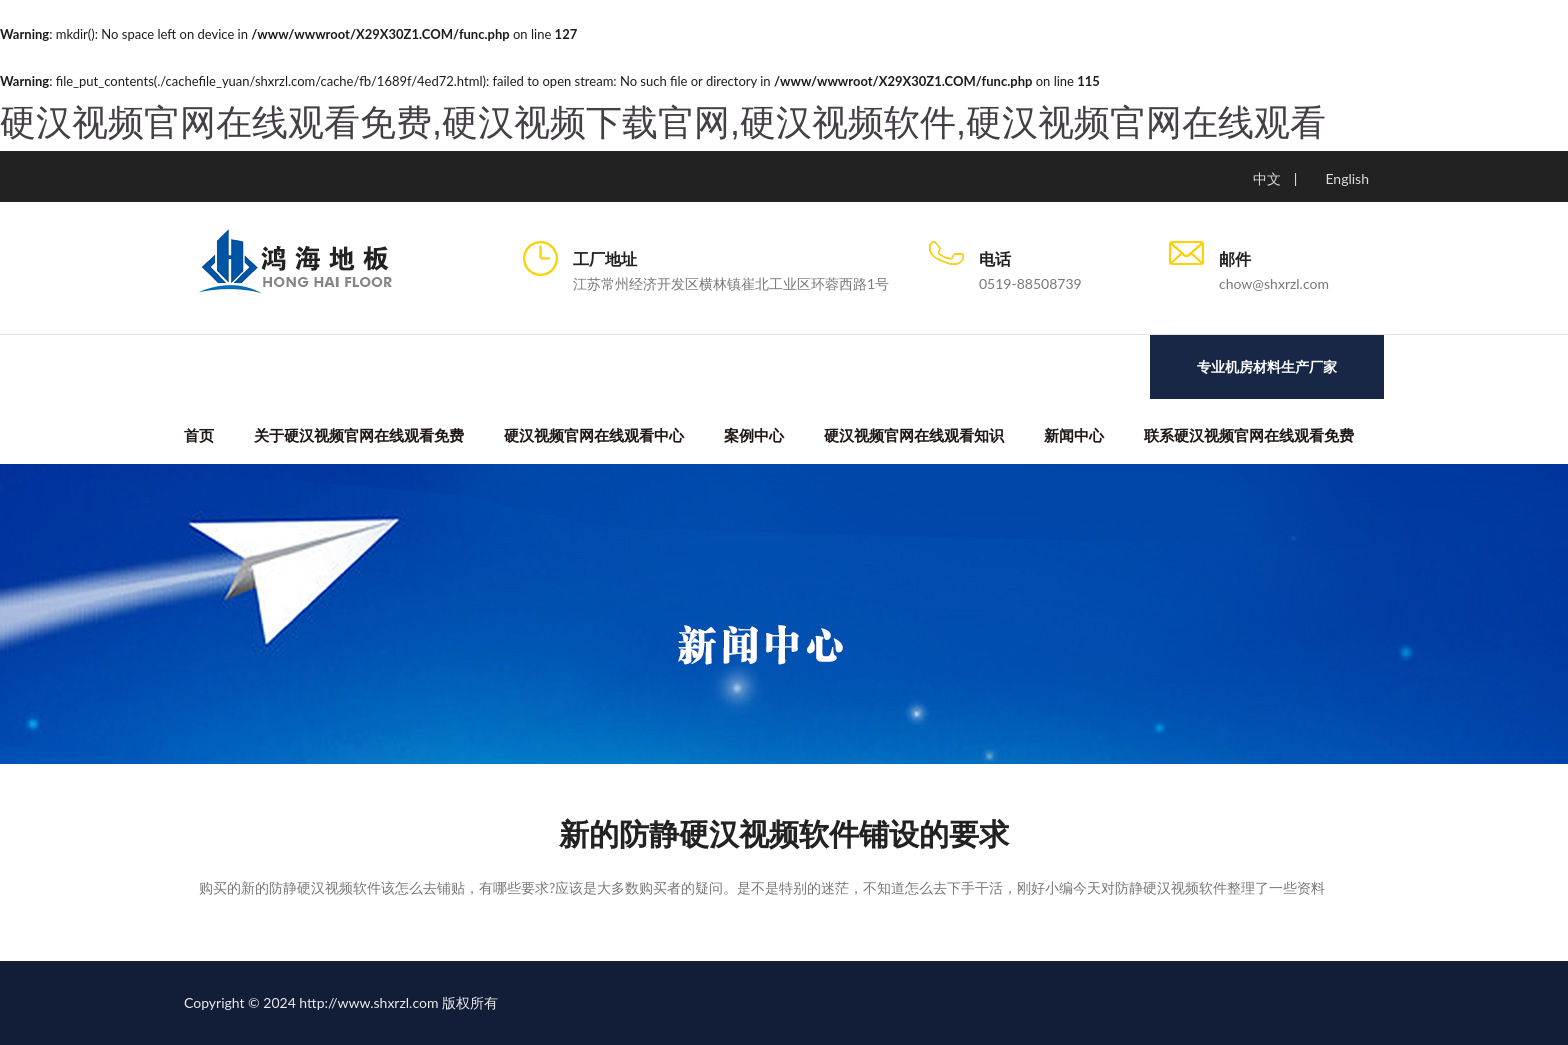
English (1347, 178)
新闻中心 (1074, 435)
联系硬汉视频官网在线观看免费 (1249, 435)
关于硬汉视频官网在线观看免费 (359, 435)
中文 (1267, 178)
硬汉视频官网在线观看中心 (594, 435)
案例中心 (754, 435)
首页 (199, 435)
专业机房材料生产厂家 (1267, 367)
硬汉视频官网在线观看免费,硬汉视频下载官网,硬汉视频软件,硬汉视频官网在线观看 (663, 122)
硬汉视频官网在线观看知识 (914, 435)
